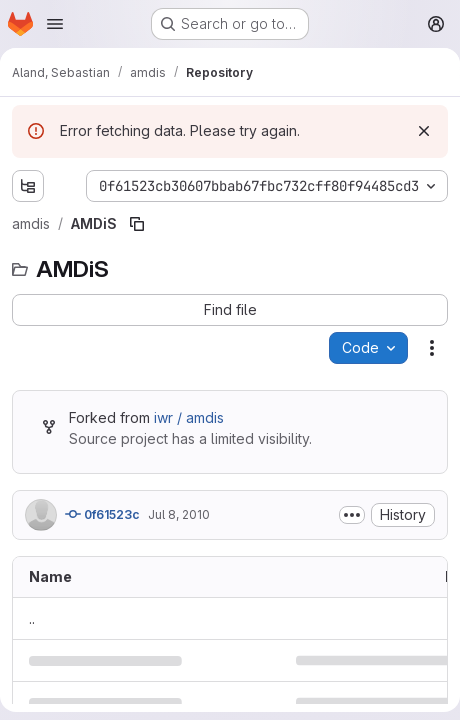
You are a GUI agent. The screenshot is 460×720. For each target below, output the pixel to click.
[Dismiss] (424, 131)
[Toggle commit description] (352, 515)
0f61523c (102, 514)
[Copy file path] (137, 224)
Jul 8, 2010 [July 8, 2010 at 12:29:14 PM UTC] (179, 514)
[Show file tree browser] (28, 186)
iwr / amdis (189, 417)
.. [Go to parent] (32, 618)
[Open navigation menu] (55, 24)
